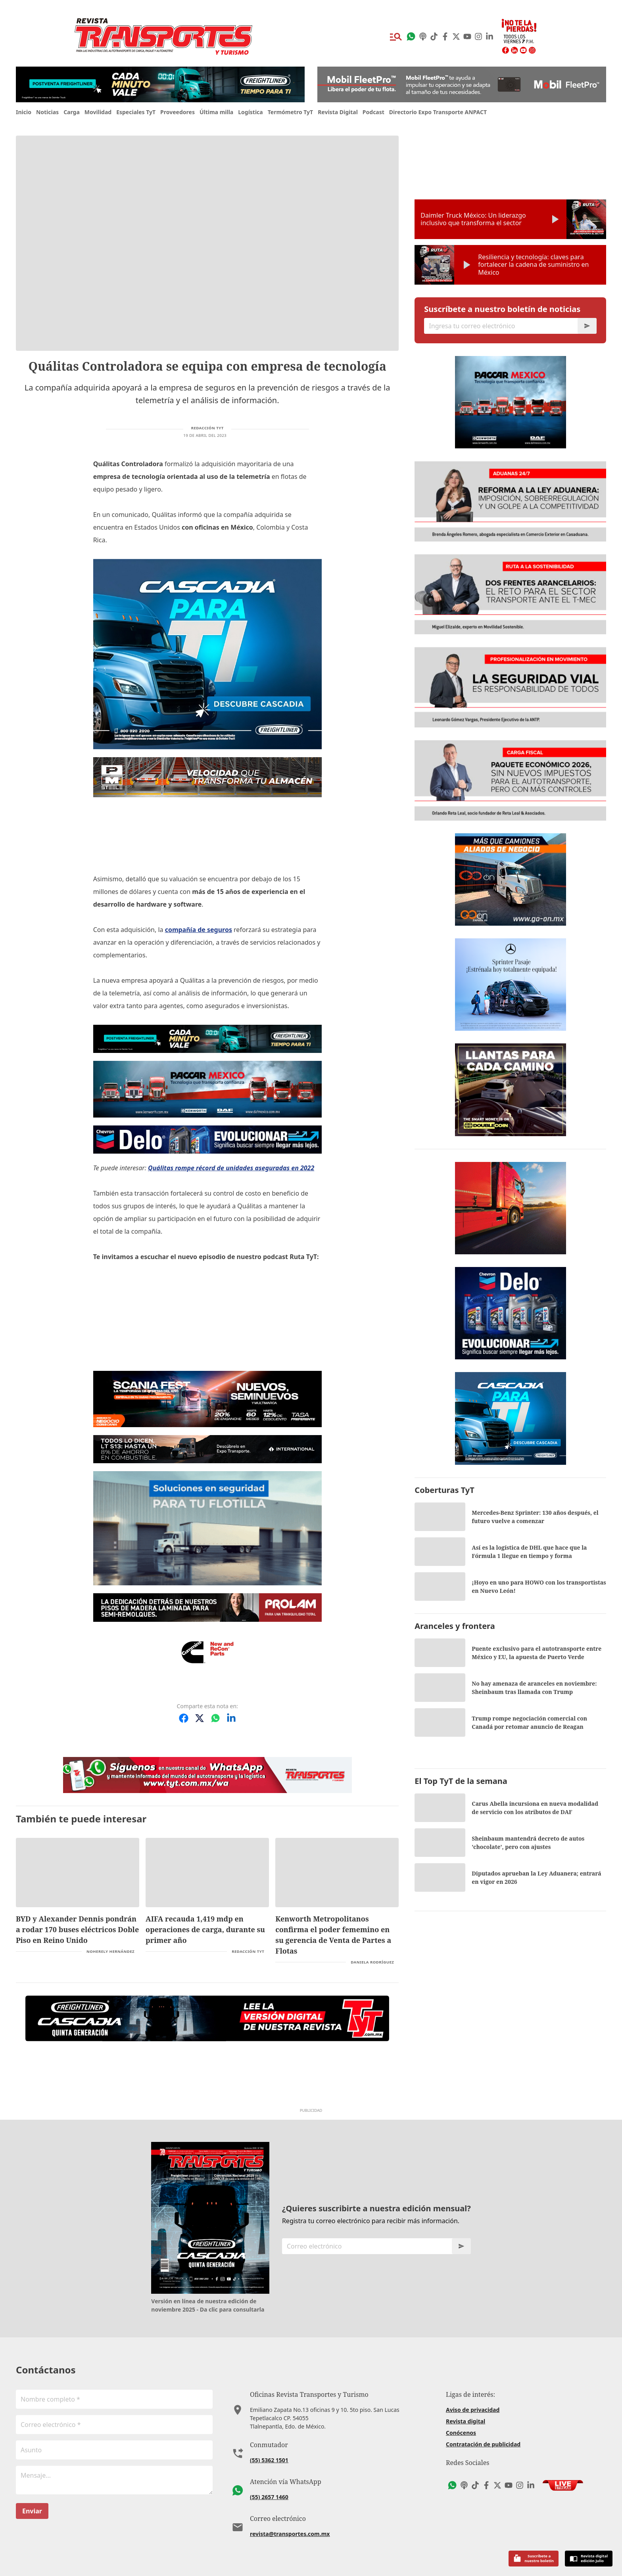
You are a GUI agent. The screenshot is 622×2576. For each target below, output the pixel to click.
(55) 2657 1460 (269, 2497)
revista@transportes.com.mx (290, 2534)
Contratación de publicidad (483, 2444)
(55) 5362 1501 (269, 2460)
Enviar (32, 2511)
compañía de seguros (198, 929)
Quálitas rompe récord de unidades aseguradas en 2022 (231, 1168)
